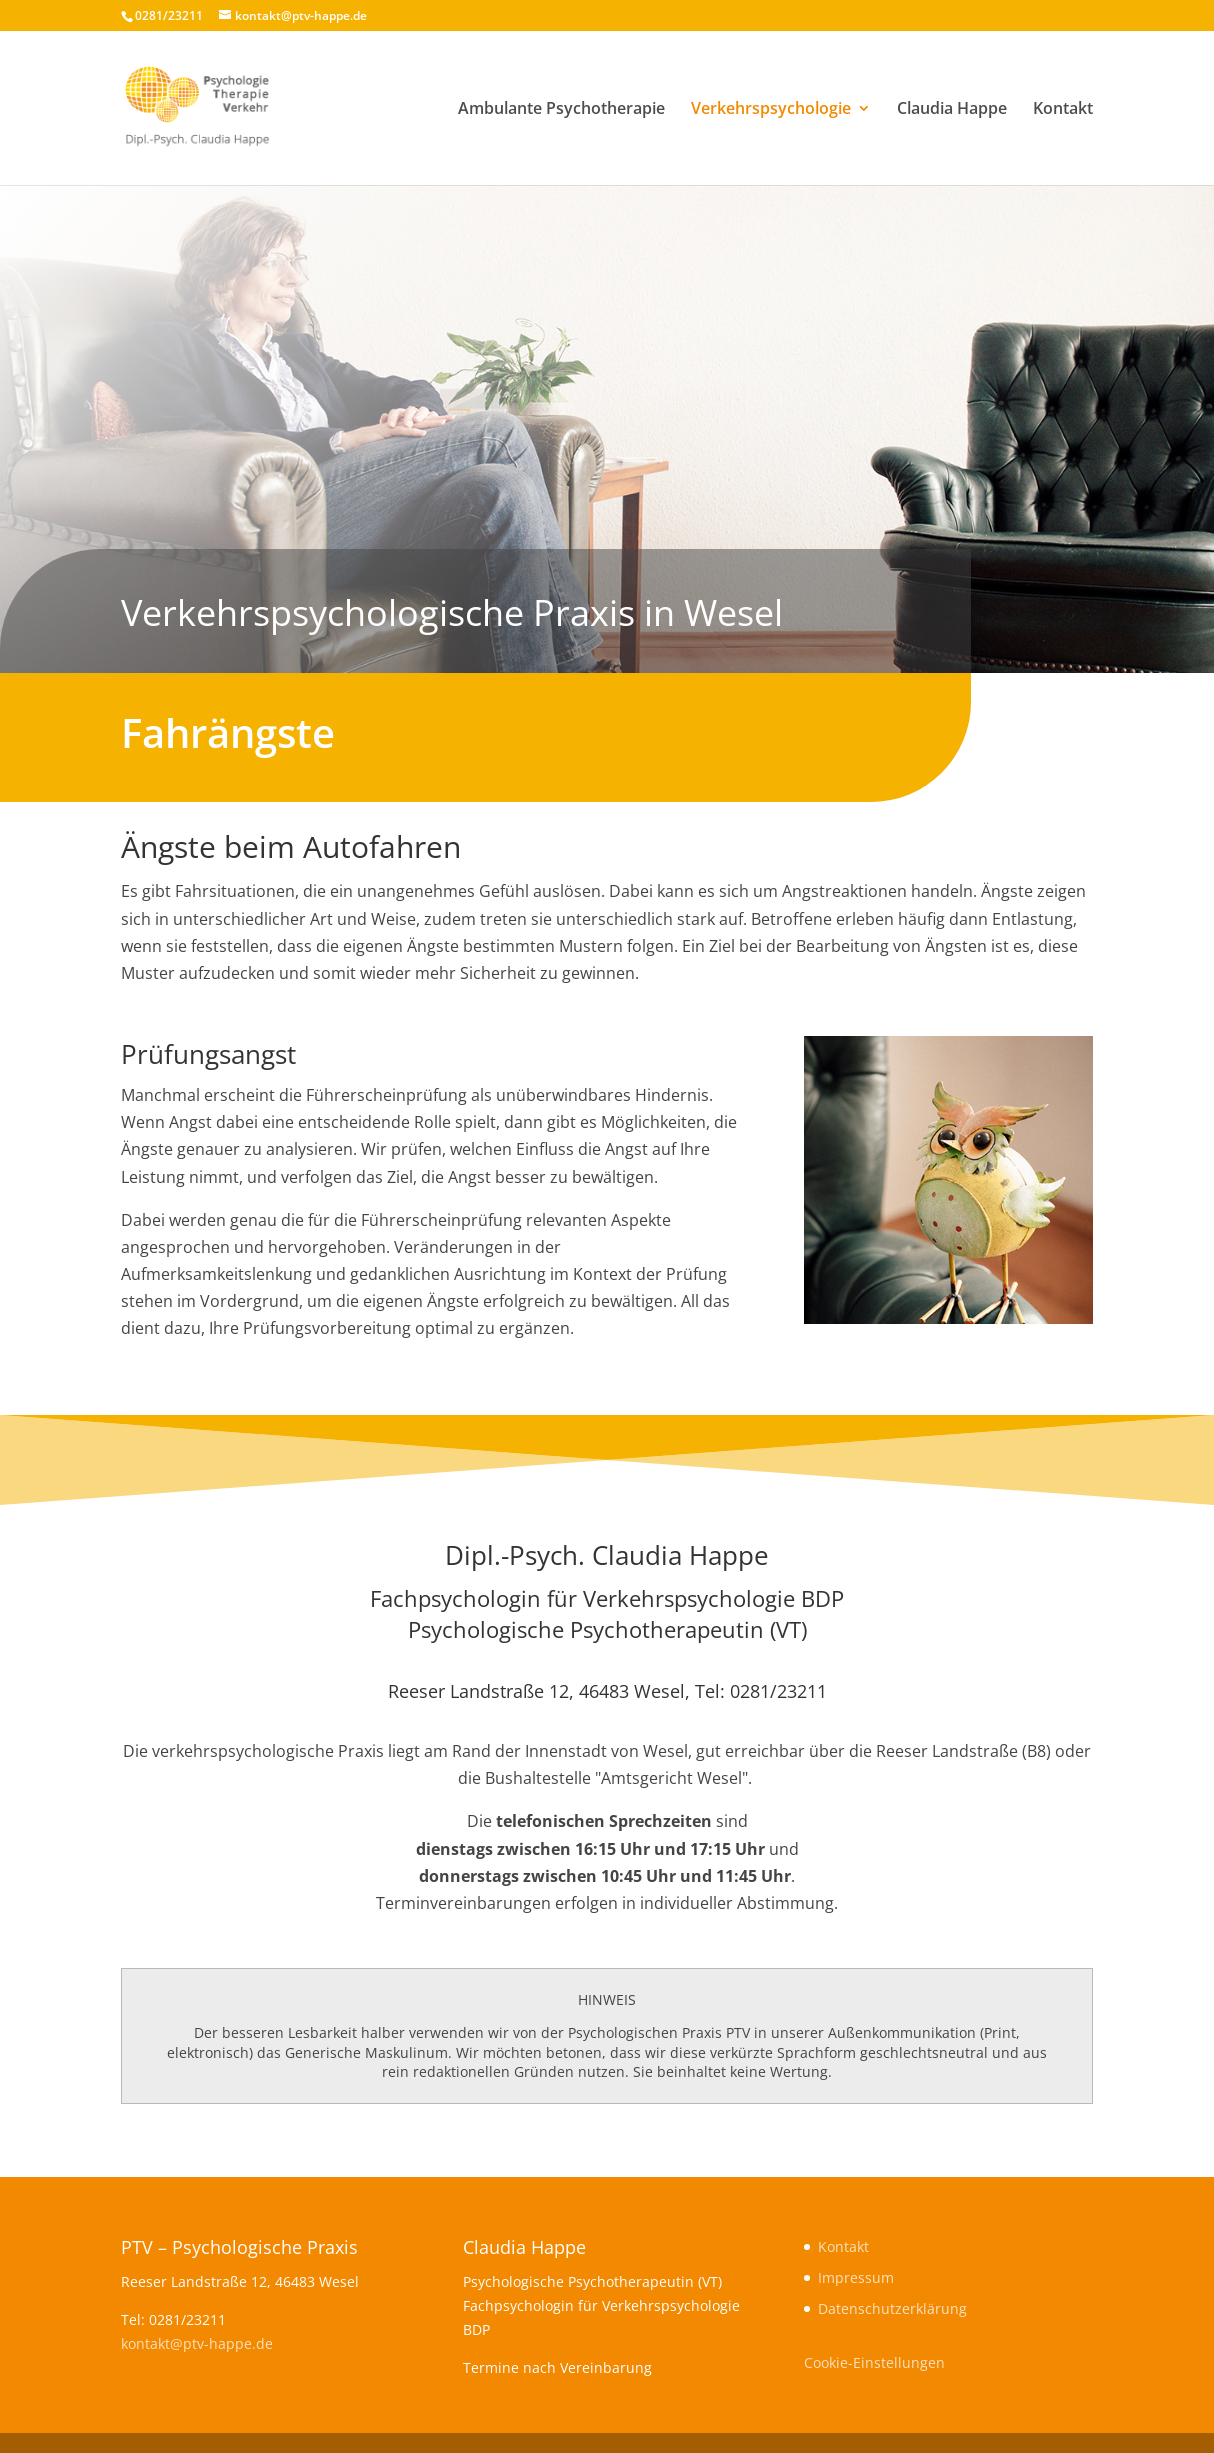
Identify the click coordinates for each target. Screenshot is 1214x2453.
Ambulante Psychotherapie (561, 110)
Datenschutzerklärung (892, 2308)
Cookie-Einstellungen (874, 2362)
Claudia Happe (952, 110)
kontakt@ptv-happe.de (197, 2343)
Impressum (856, 2277)
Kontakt (1063, 110)
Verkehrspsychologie (771, 110)
